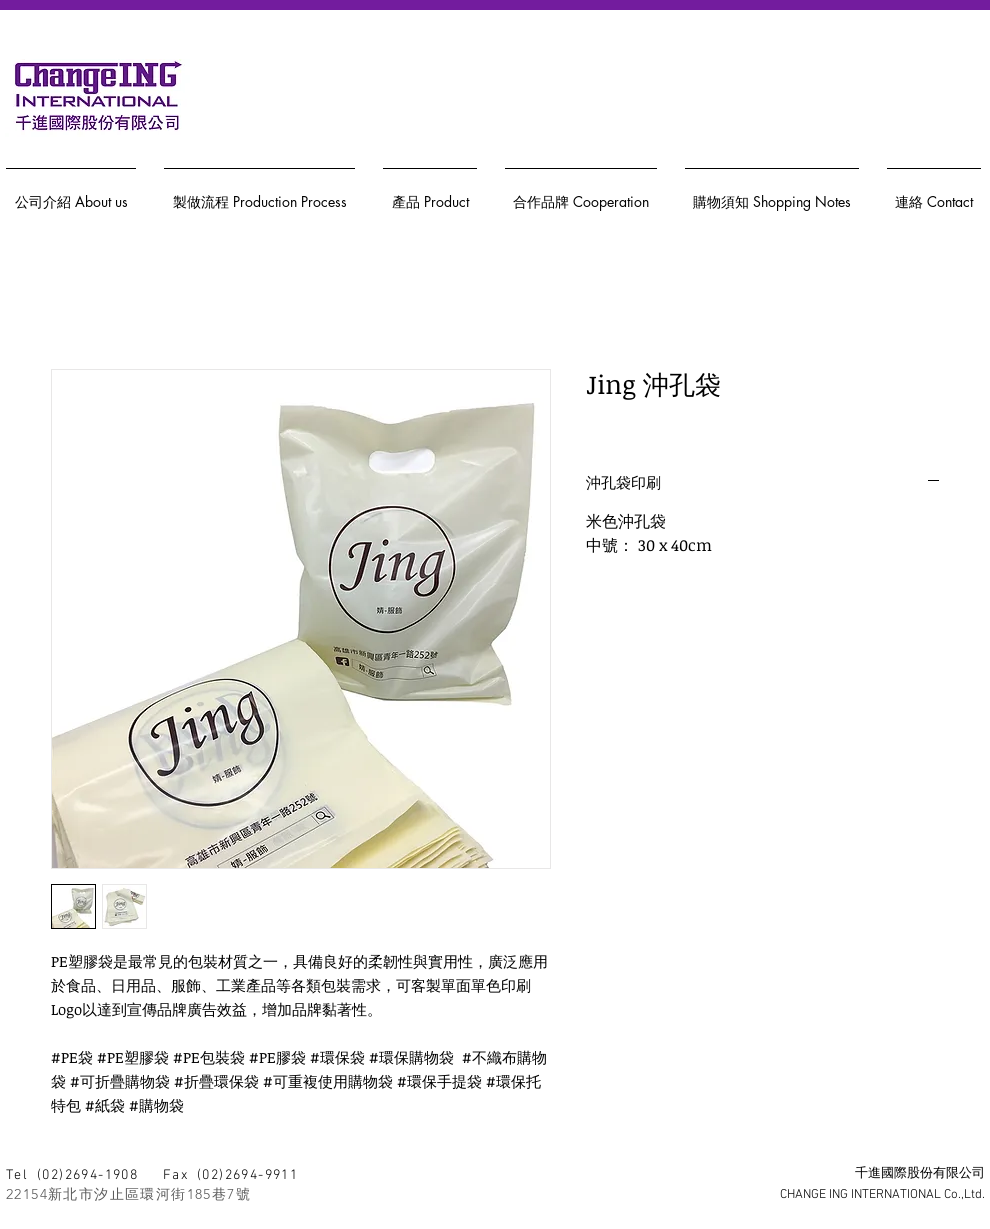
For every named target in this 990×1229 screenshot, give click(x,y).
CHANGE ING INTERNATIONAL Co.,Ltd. (882, 1195)
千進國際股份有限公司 (920, 1174)
